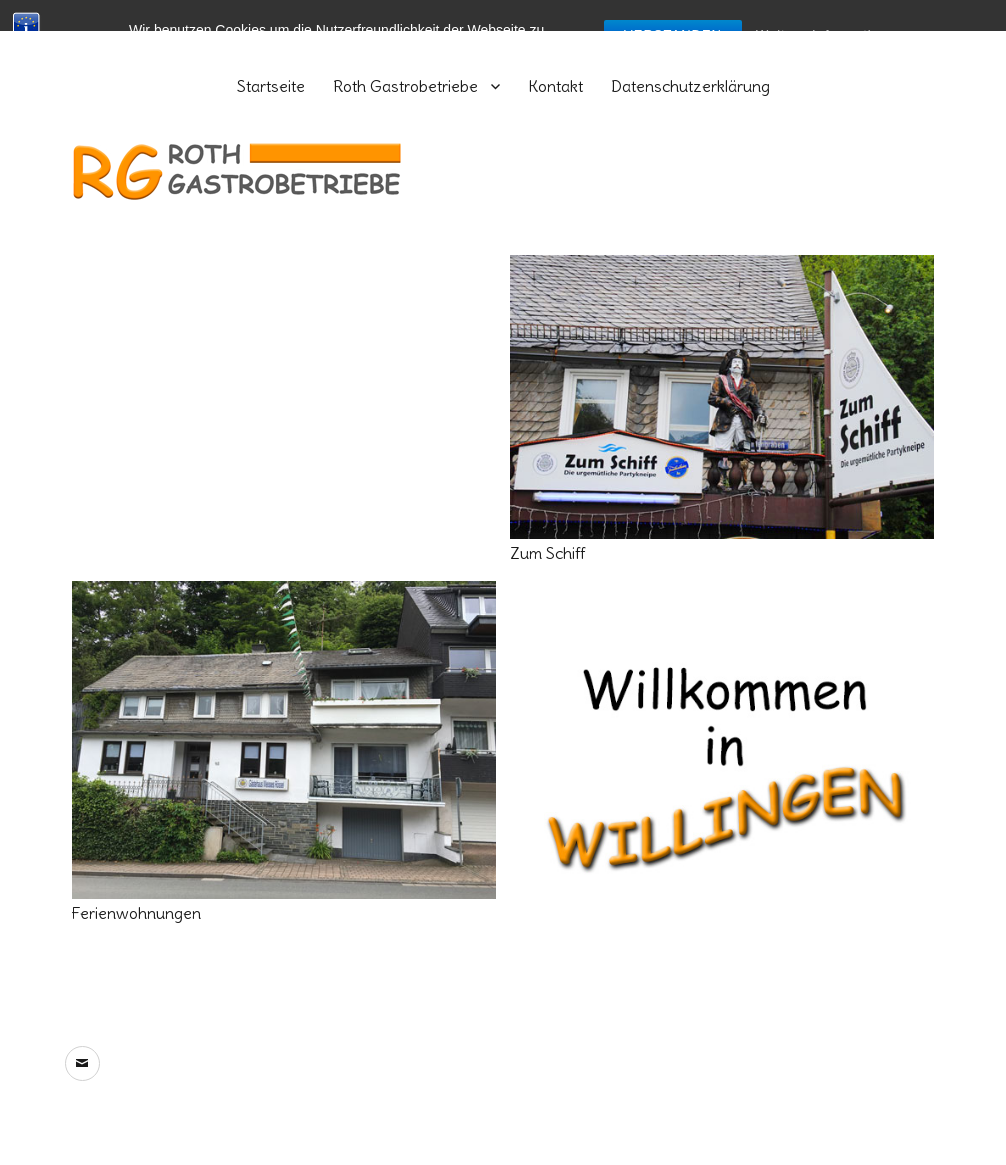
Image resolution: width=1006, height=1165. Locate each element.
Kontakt (555, 86)
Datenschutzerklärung (690, 86)
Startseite (271, 86)
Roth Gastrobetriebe (405, 86)
